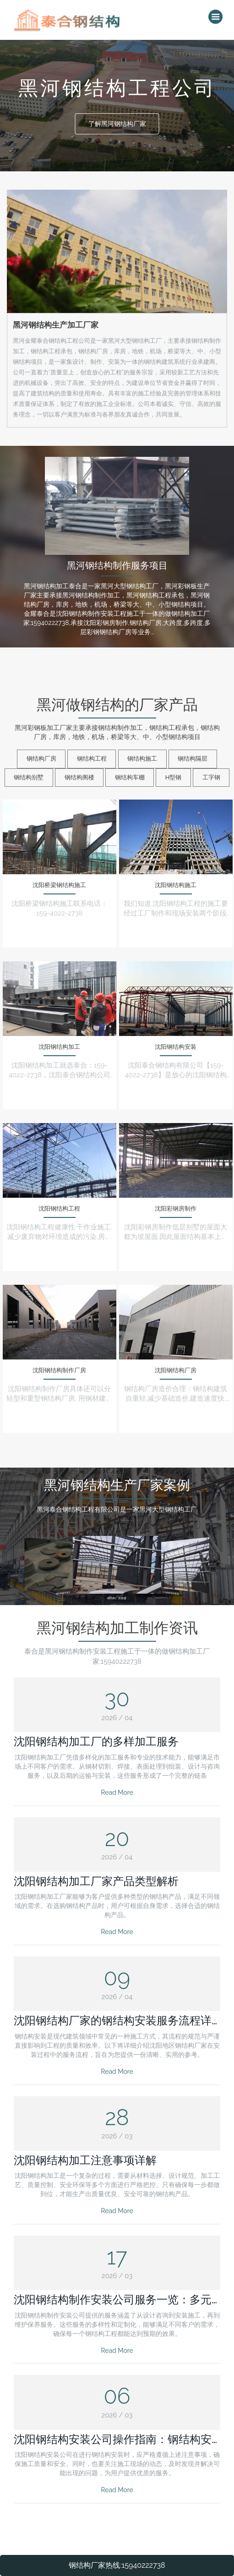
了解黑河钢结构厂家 (117, 123)
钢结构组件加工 (59, 1566)
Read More (117, 1792)
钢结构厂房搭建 (117, 1568)
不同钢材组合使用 (175, 1566)
